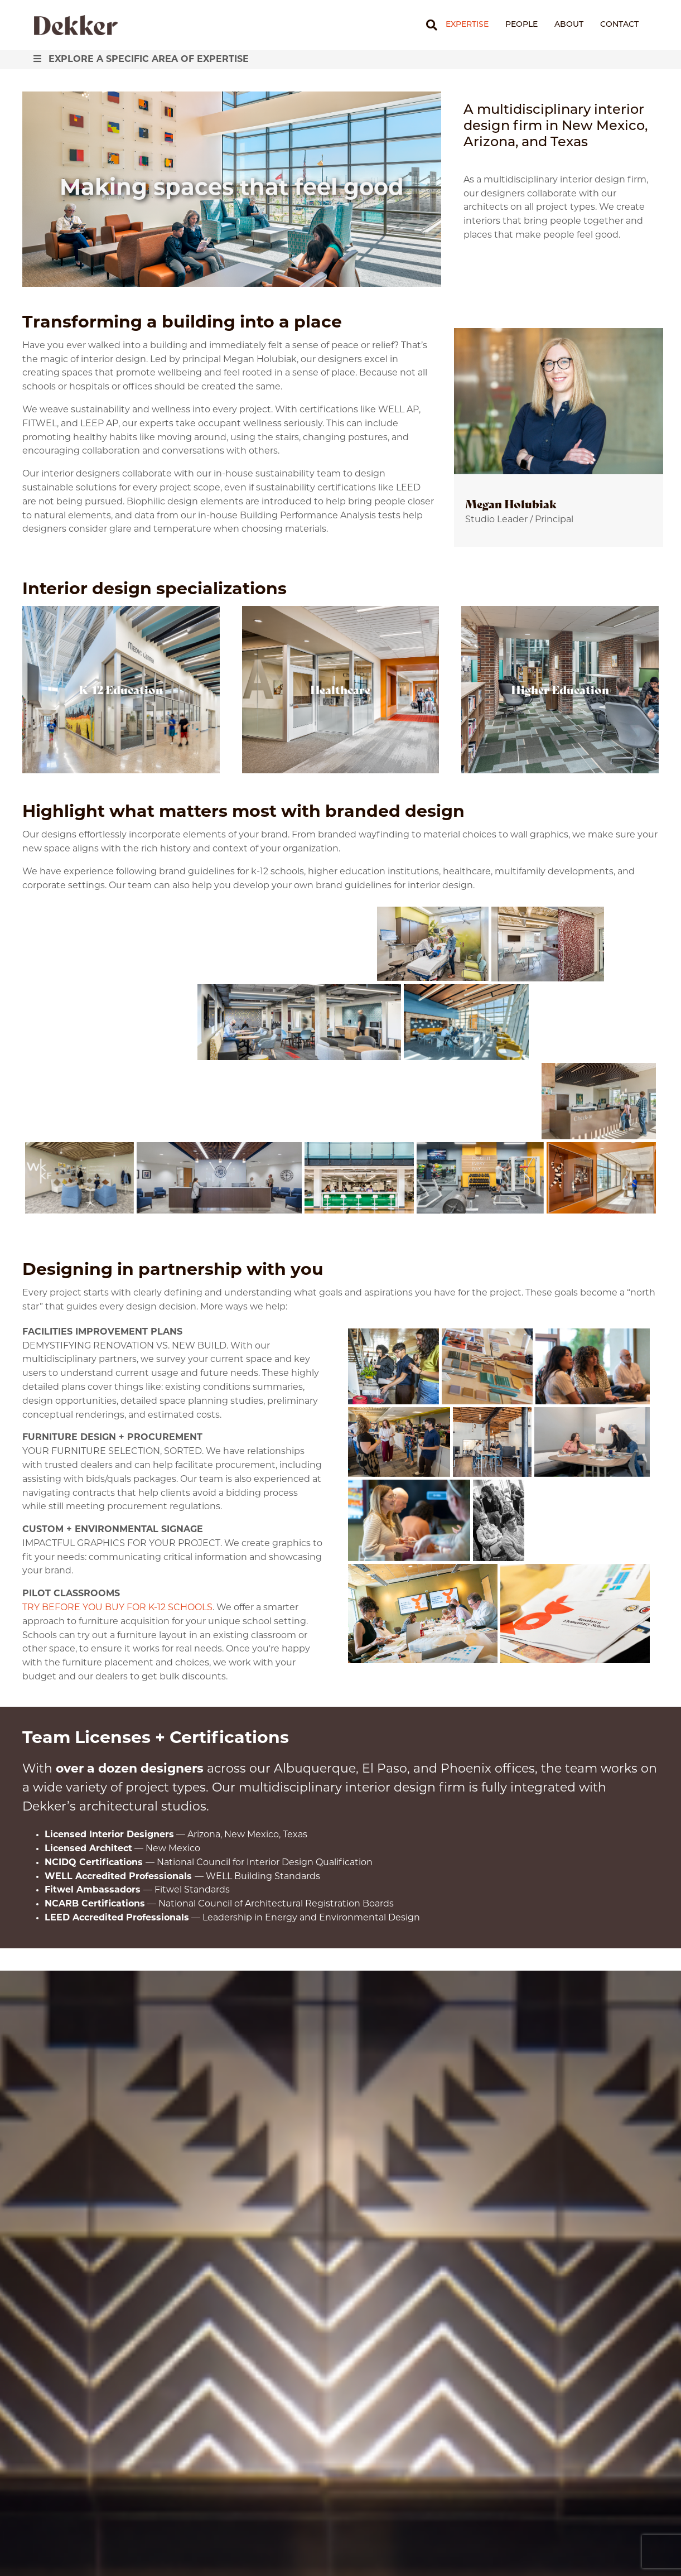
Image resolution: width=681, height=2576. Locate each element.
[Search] (427, 25)
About (568, 25)
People (521, 25)
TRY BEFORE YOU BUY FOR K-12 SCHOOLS (117, 1608)
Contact (619, 25)
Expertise (467, 25)
